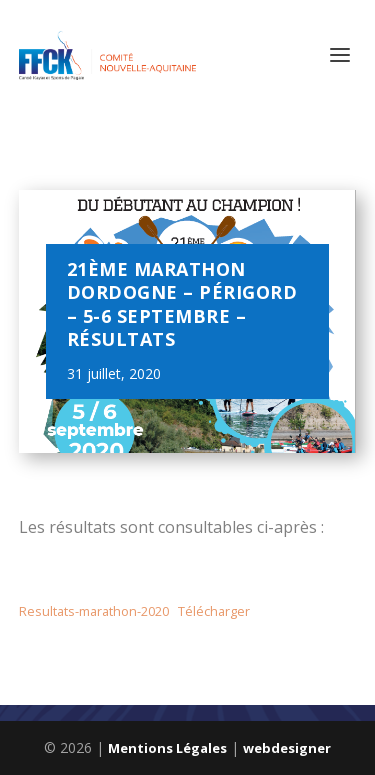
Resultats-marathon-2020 (94, 611)
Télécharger (214, 611)
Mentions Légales (167, 748)
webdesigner (287, 748)
